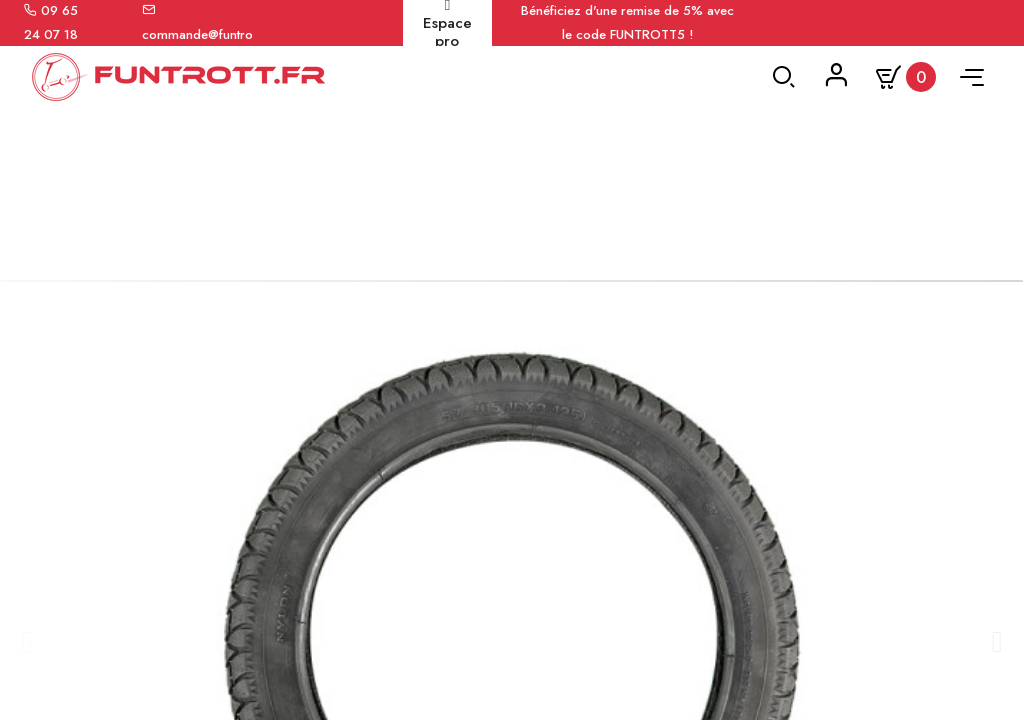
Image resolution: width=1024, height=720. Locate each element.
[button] (25, 667)
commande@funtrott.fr (206, 34)
